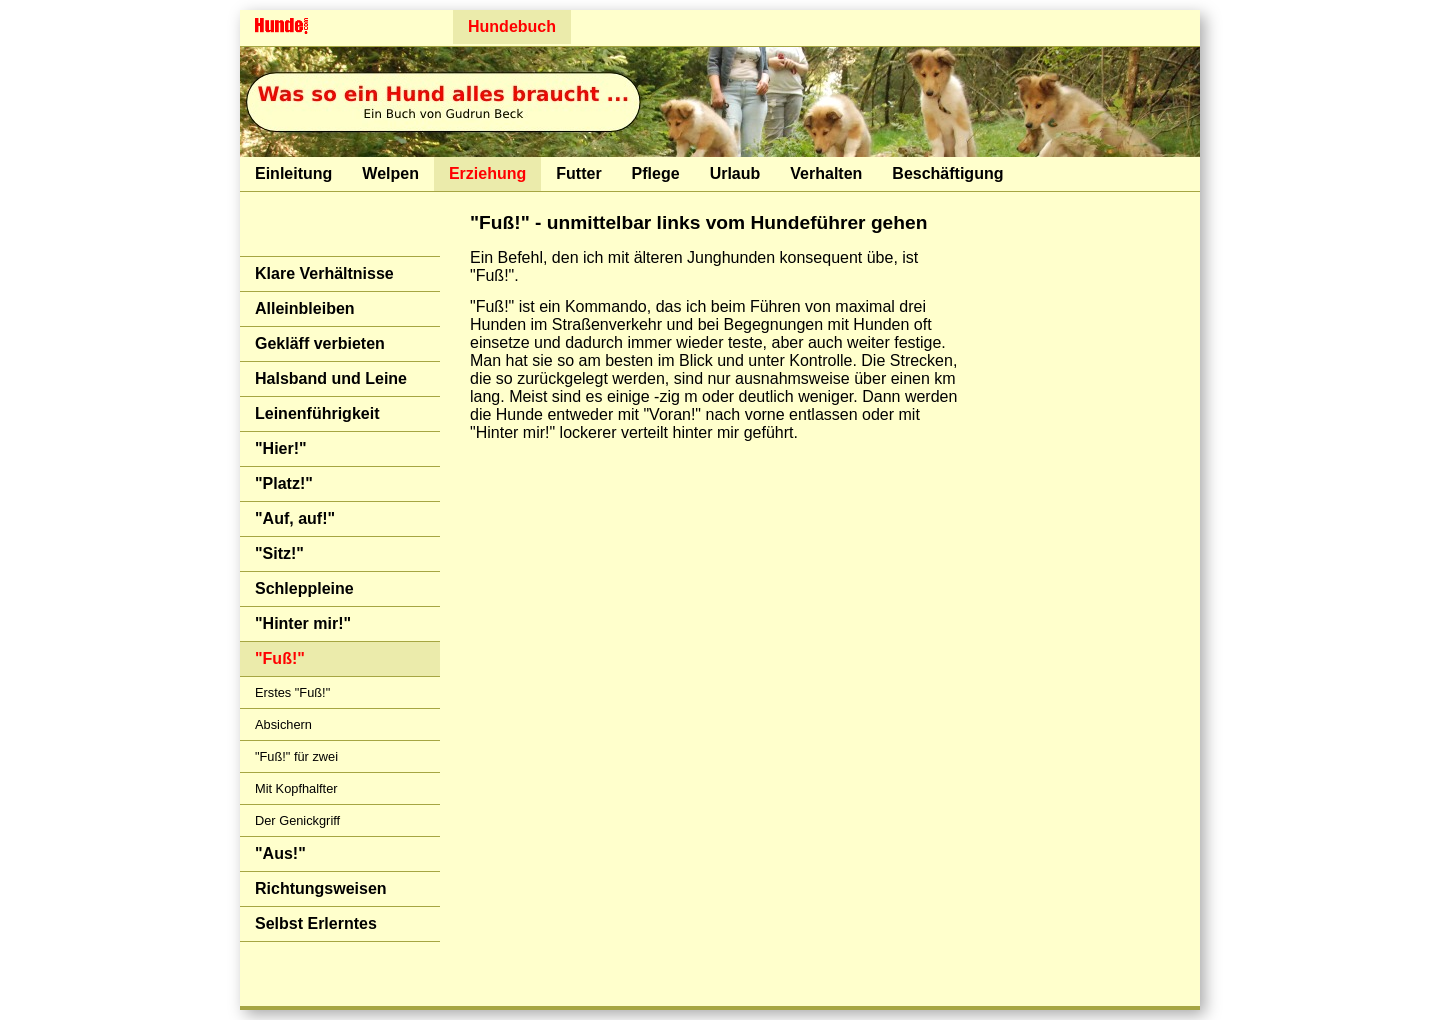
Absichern (283, 724)
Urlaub (735, 173)
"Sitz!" (279, 553)
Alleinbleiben (305, 308)
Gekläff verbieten (320, 343)
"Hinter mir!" (303, 623)
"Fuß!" (280, 658)
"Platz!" (284, 483)
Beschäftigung (947, 173)
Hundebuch (512, 26)
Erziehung (487, 173)
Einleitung (293, 173)
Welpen (390, 173)
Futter (578, 173)
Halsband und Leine (331, 378)
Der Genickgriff (297, 820)
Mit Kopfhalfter (296, 788)
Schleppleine (304, 588)
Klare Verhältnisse (324, 273)
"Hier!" (281, 448)
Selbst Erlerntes (316, 923)
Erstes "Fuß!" (292, 692)
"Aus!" (280, 853)
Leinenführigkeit (317, 413)
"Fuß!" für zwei (296, 756)
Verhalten (826, 173)
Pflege (656, 173)
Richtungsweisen (321, 888)
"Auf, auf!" (295, 518)
